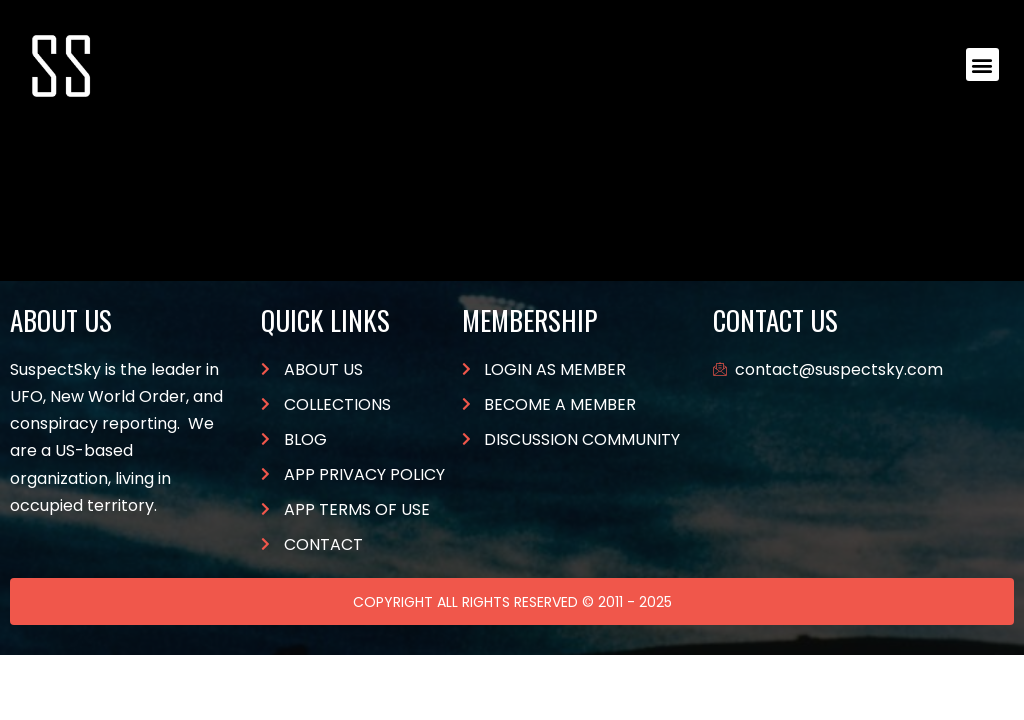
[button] (982, 64)
